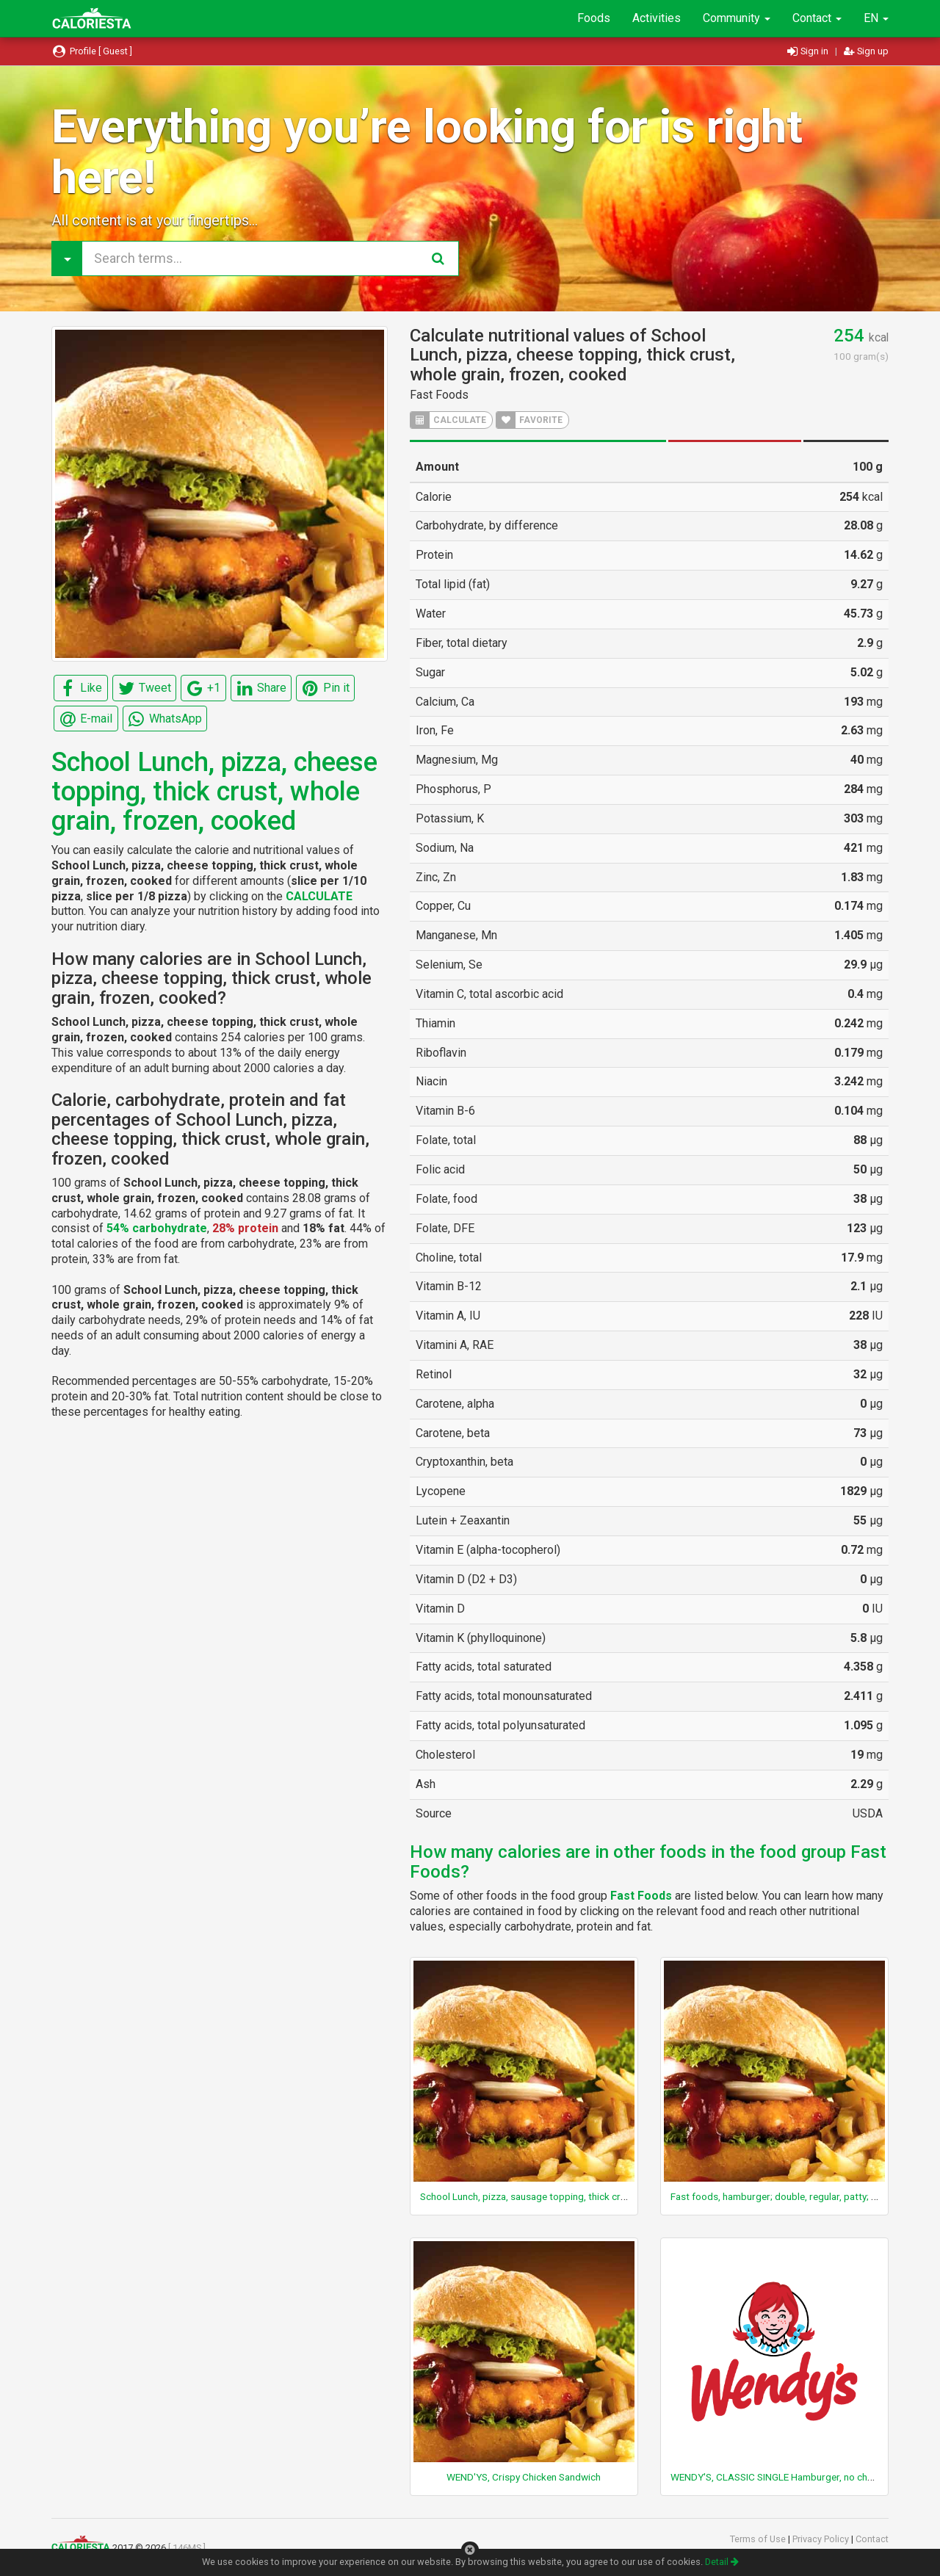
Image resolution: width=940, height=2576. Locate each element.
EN (876, 18)
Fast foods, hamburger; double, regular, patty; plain (781, 2196)
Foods (593, 18)
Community (736, 18)
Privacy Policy (821, 2538)
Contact (817, 18)
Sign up (866, 51)
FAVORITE (529, 420)
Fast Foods (439, 395)
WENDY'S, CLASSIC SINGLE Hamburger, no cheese (779, 2477)
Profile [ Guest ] (91, 51)
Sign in (809, 51)
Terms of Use (759, 2538)
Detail (722, 2561)
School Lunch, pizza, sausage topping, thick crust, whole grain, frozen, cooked (589, 2196)
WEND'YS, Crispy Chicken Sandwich (523, 2477)
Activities (656, 18)
